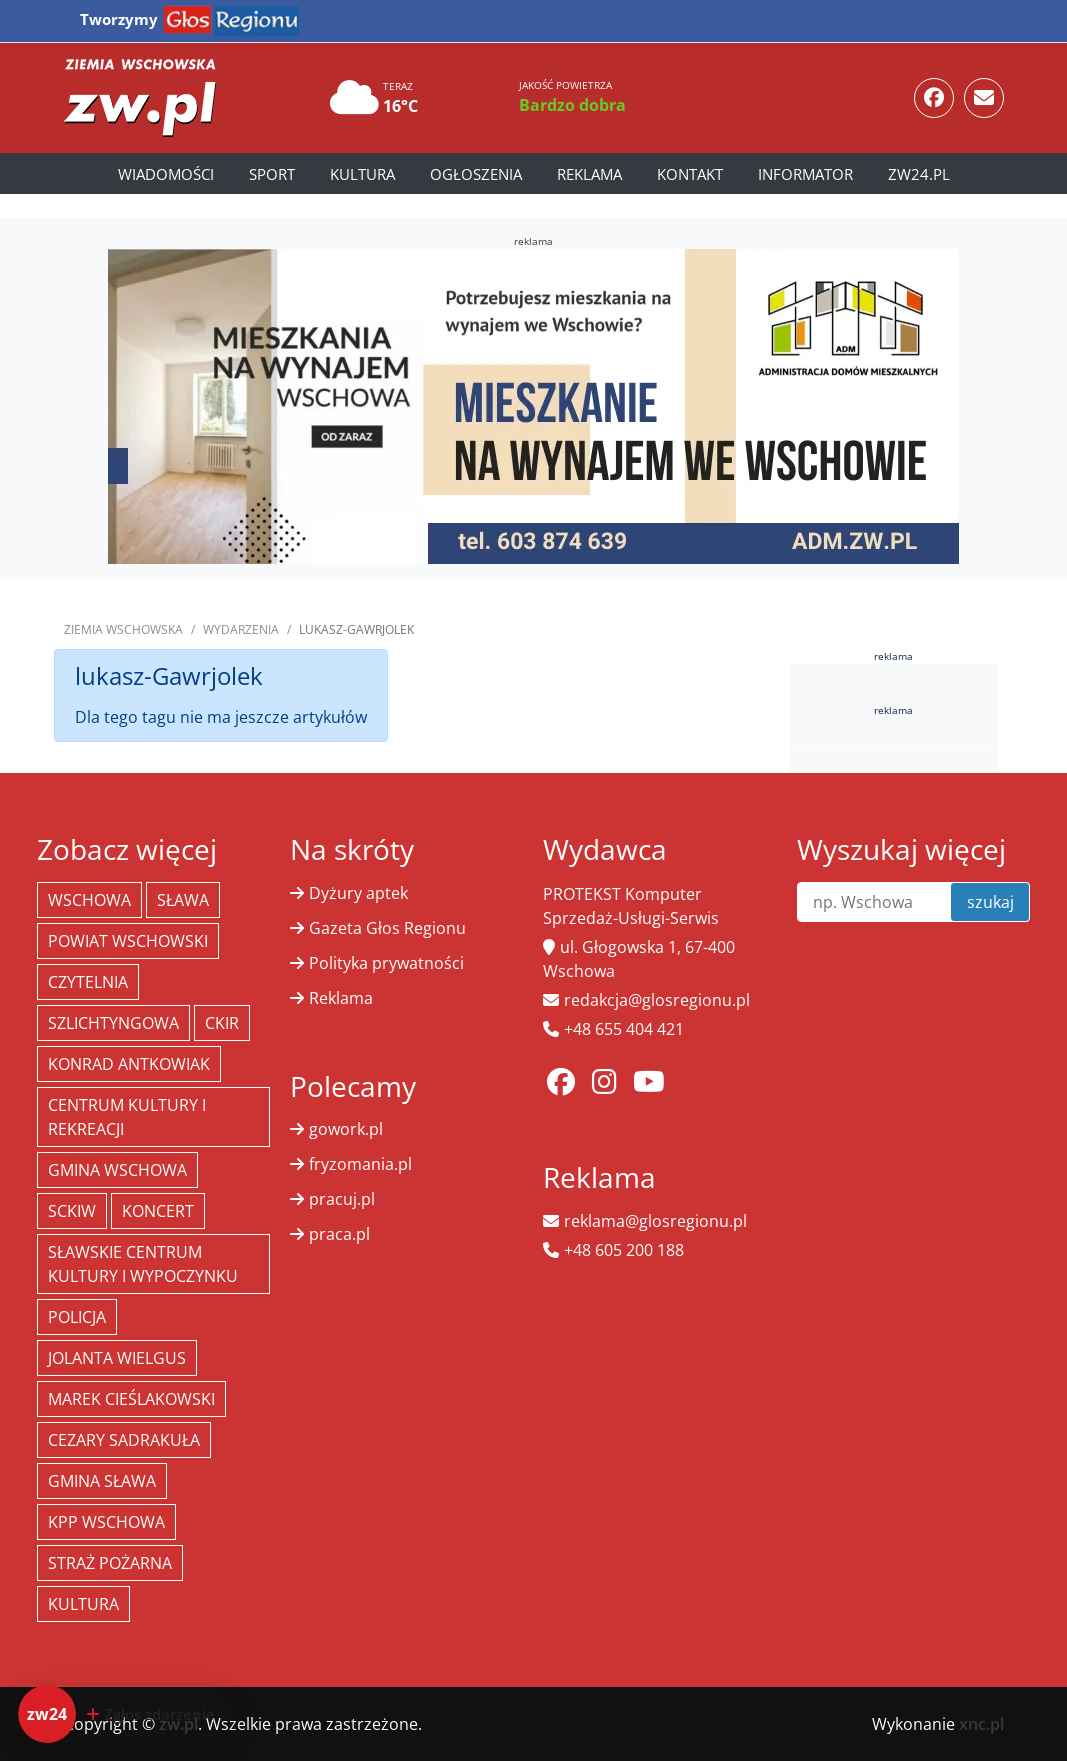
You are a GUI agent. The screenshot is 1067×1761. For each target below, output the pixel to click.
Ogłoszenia (476, 174)
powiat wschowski (128, 941)
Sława (183, 900)
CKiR (222, 1023)
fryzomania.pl (360, 1164)
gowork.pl (346, 1129)
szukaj (990, 902)
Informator (805, 174)
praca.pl (339, 1234)
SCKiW (72, 1211)
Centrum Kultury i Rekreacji (127, 1117)
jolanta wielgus (117, 1358)
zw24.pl (919, 174)
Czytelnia (88, 982)
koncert (158, 1211)
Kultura (362, 174)
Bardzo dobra (572, 105)
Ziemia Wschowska (123, 629)
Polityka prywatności (386, 963)
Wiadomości (166, 174)
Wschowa (89, 900)
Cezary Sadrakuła (124, 1440)
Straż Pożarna (110, 1563)
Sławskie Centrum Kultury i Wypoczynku (143, 1264)
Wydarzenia (241, 629)
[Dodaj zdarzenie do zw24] (125, 1714)
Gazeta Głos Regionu (387, 928)
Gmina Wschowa (117, 1170)
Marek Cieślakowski (131, 1399)
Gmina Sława (102, 1481)
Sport (272, 174)
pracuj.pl (342, 1199)
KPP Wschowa (106, 1522)
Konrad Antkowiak (129, 1064)
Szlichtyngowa (113, 1023)
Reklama (589, 174)
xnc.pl (981, 1724)
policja (77, 1317)
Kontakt (690, 174)
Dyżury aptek (358, 893)
